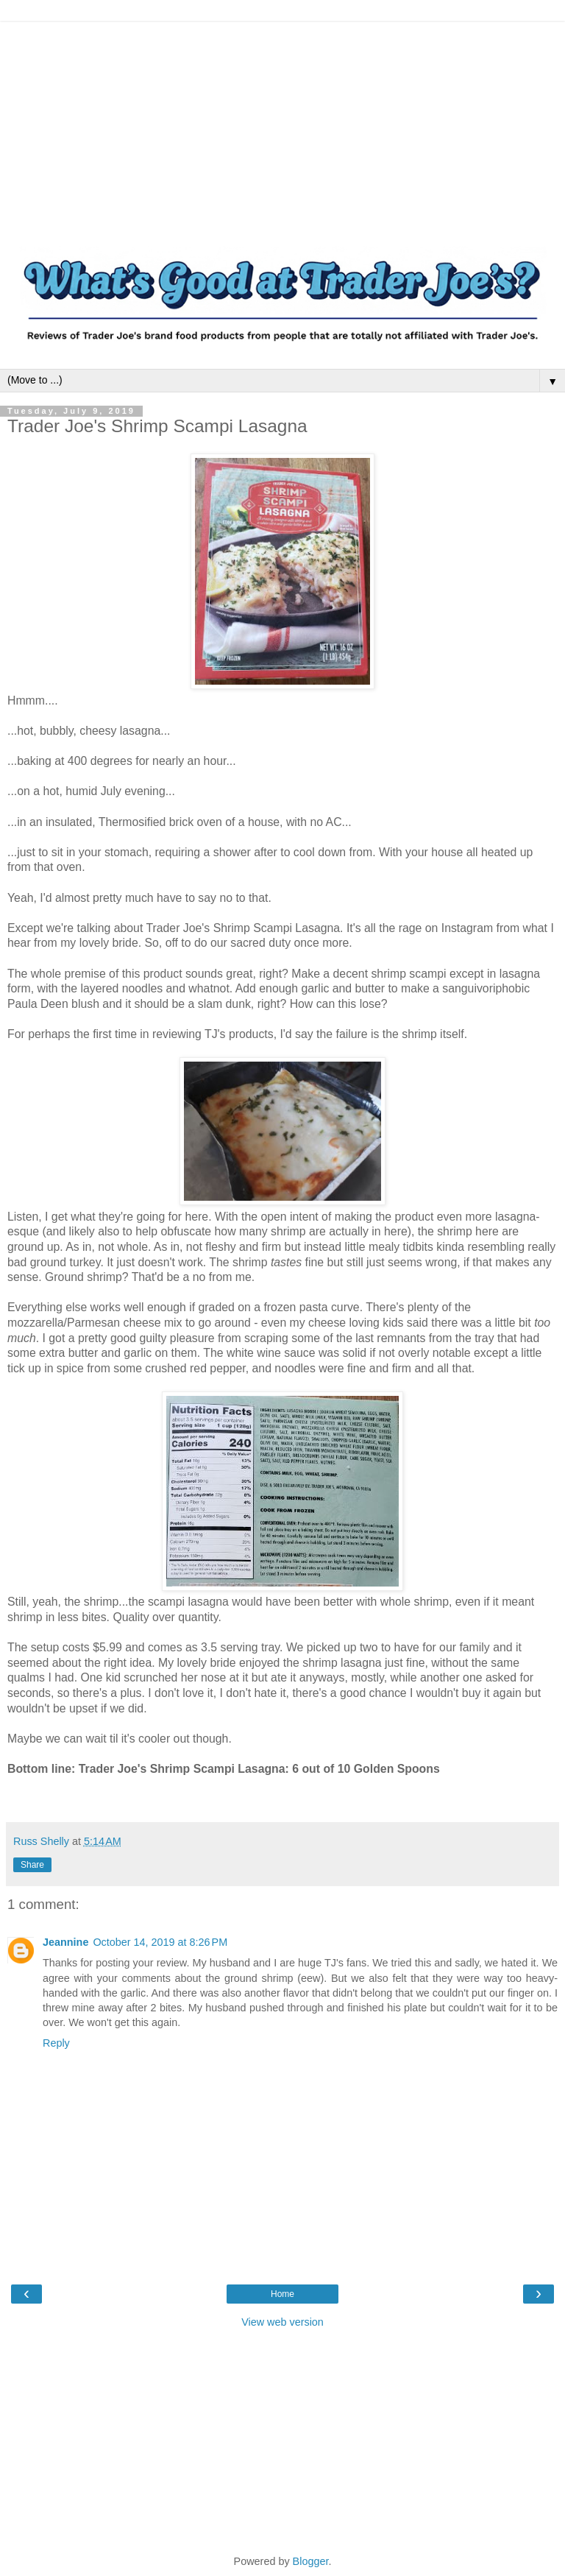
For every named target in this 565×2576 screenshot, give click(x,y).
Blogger (311, 2561)
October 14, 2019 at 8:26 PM (160, 1942)
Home (282, 2294)
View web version (282, 2322)
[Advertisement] (282, 125)
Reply (56, 2043)
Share (32, 1865)
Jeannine (65, 1942)
